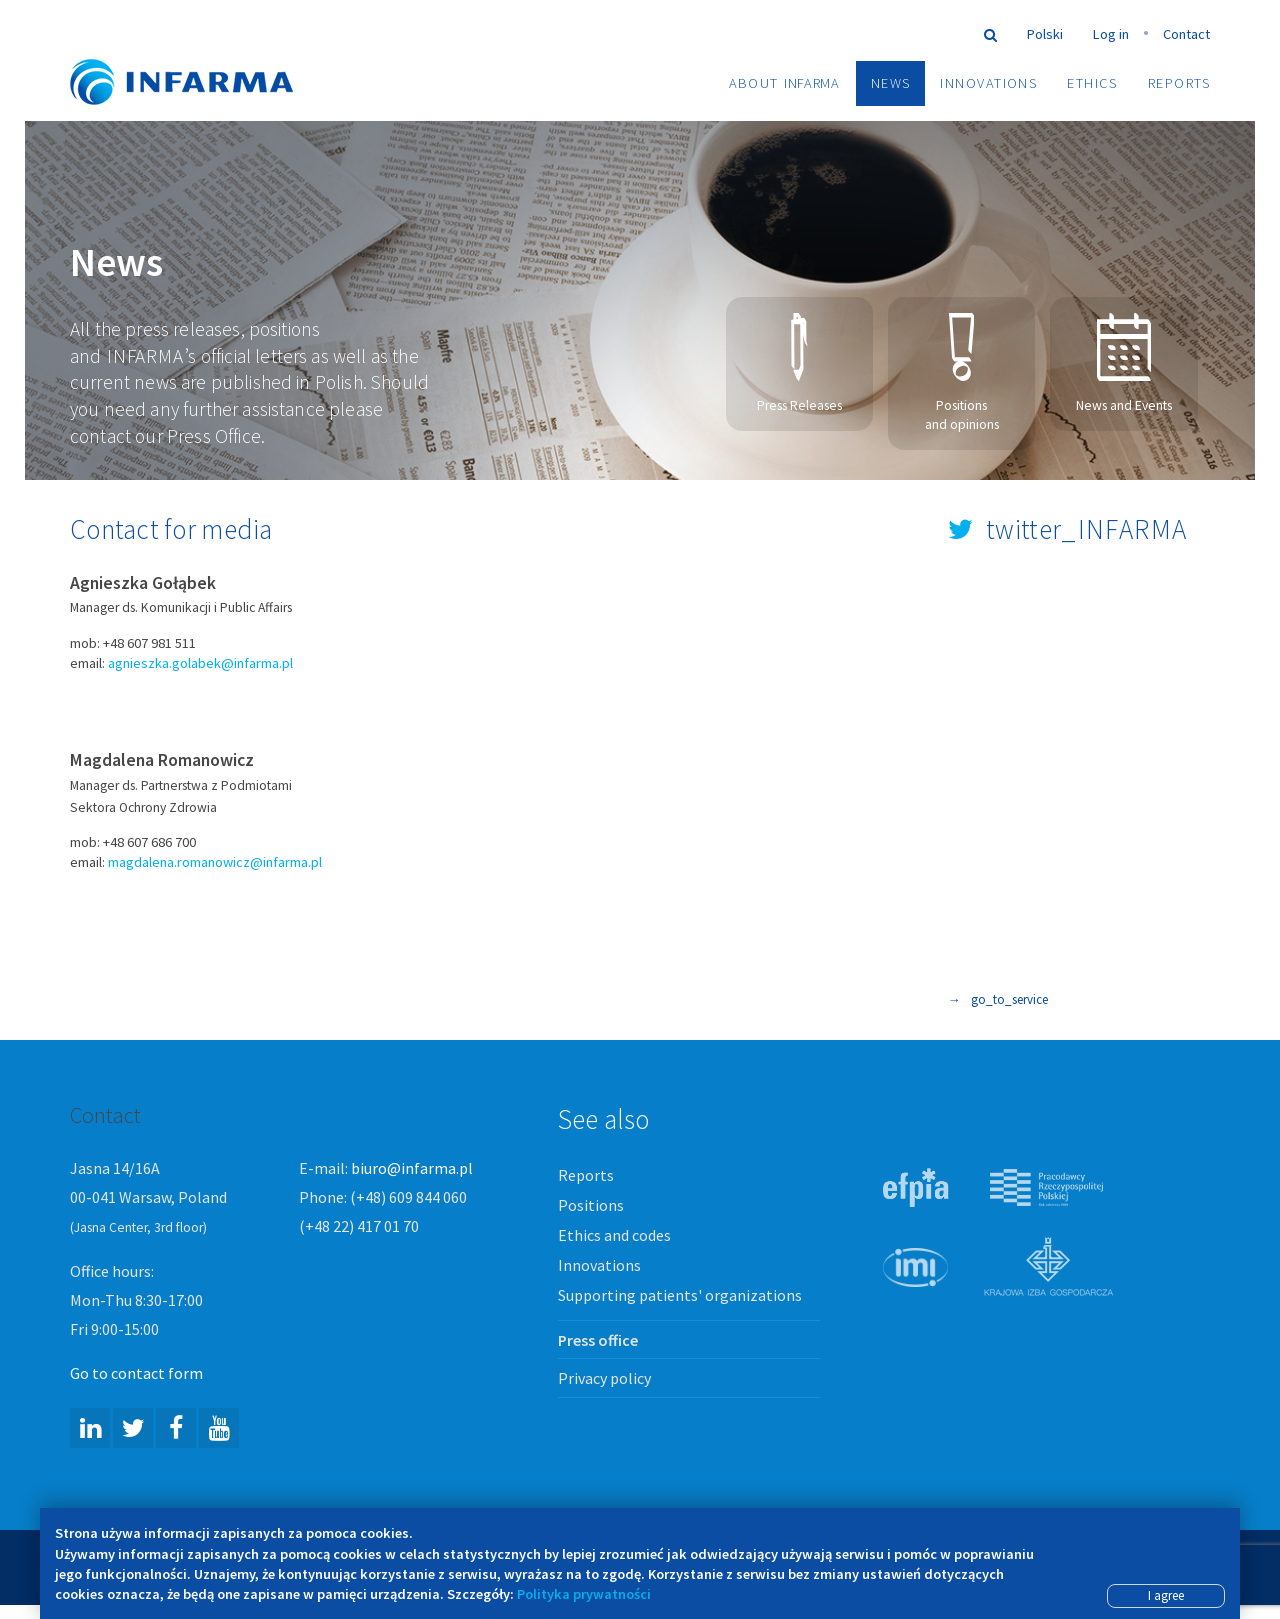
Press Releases (799, 364)
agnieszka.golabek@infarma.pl (200, 664)
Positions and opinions (962, 374)
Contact (1186, 34)
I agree (1166, 1595)
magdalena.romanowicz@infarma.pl (215, 864)
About (784, 83)
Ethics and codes (614, 1236)
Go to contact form (136, 1374)
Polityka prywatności (584, 1594)
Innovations (988, 83)
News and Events (1124, 364)
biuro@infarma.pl (412, 1169)
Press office (598, 1341)
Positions (591, 1206)
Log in (1111, 34)
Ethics (1092, 83)
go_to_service (998, 1002)
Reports (1179, 83)
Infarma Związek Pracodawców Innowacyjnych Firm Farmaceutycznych (200, 52)
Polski (1045, 34)
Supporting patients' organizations (680, 1296)
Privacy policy (604, 1379)
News (891, 83)
